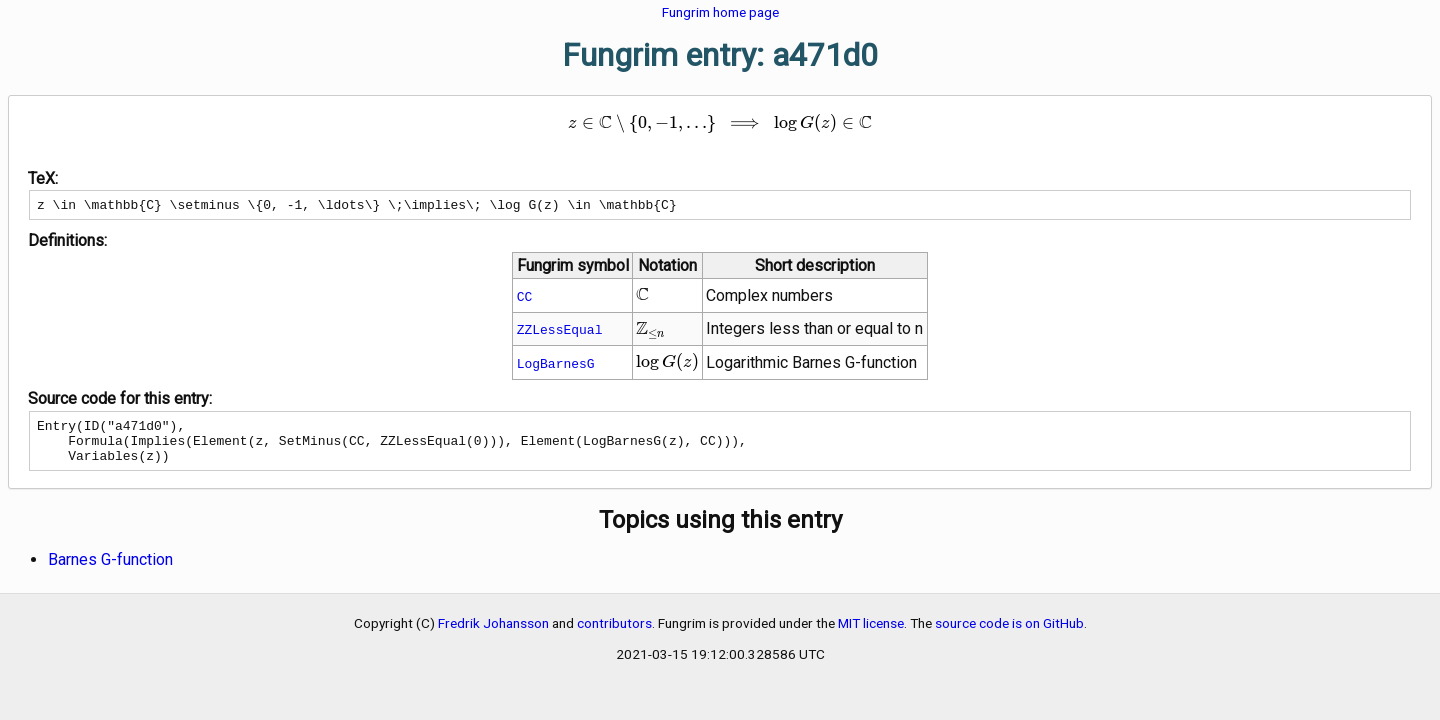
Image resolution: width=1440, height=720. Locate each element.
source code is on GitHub (1009, 635)
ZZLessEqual (560, 332)
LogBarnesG (556, 366)
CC (525, 299)
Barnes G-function (110, 571)
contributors (614, 635)
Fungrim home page (720, 12)
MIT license (871, 635)
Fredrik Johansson (493, 635)
